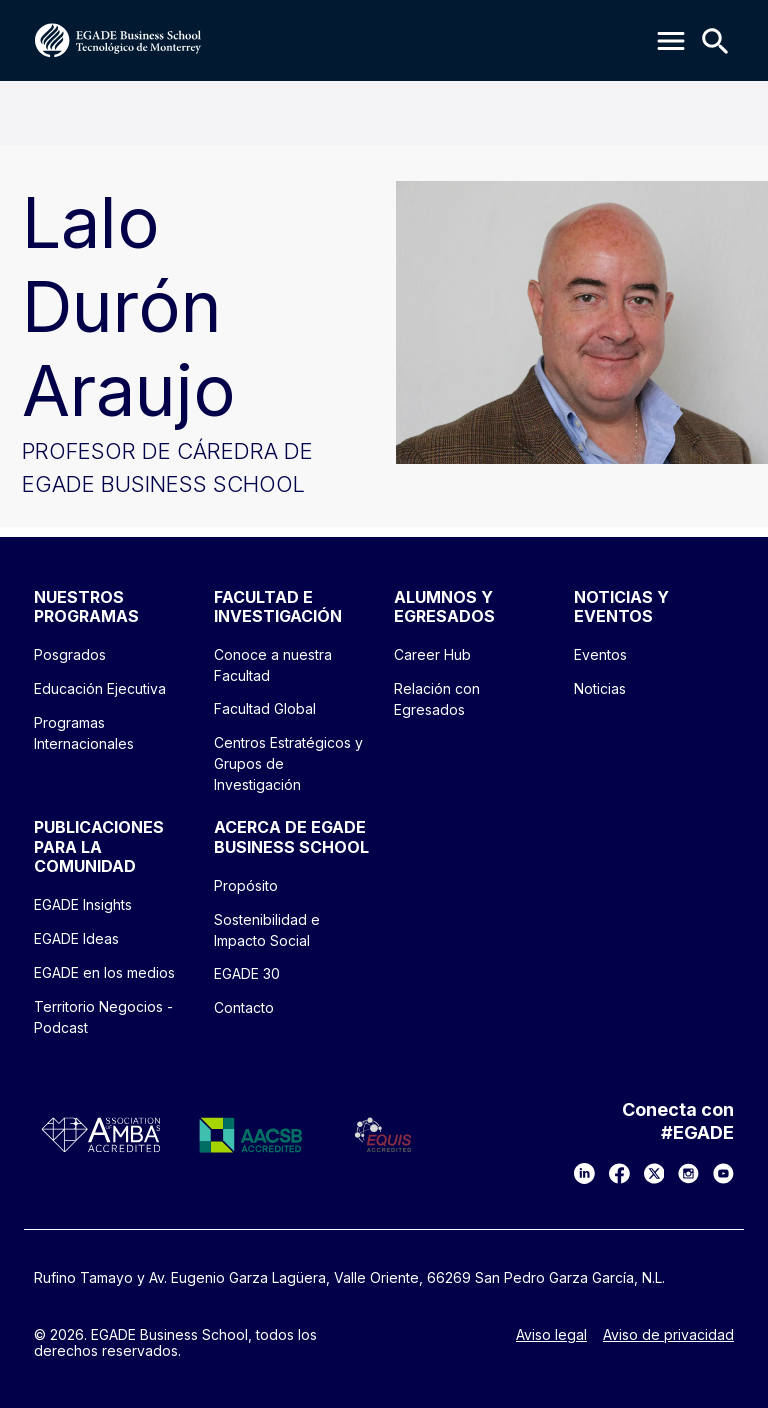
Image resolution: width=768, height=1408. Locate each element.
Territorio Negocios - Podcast (103, 1017)
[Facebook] (619, 1173)
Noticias (600, 688)
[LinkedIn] (584, 1173)
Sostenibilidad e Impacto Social (267, 930)
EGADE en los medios (104, 972)
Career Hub (432, 654)
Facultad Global (265, 708)
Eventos (600, 654)
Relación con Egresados (437, 699)
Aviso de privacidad (668, 1335)
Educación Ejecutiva (100, 688)
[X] (654, 1173)
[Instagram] (688, 1173)
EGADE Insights (83, 904)
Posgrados (70, 654)
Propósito (246, 885)
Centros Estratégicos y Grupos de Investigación (288, 763)
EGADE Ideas (76, 938)
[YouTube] (723, 1173)
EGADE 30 (247, 973)
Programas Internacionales (84, 733)
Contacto (244, 1007)
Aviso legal (551, 1335)
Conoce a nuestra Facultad (273, 665)
